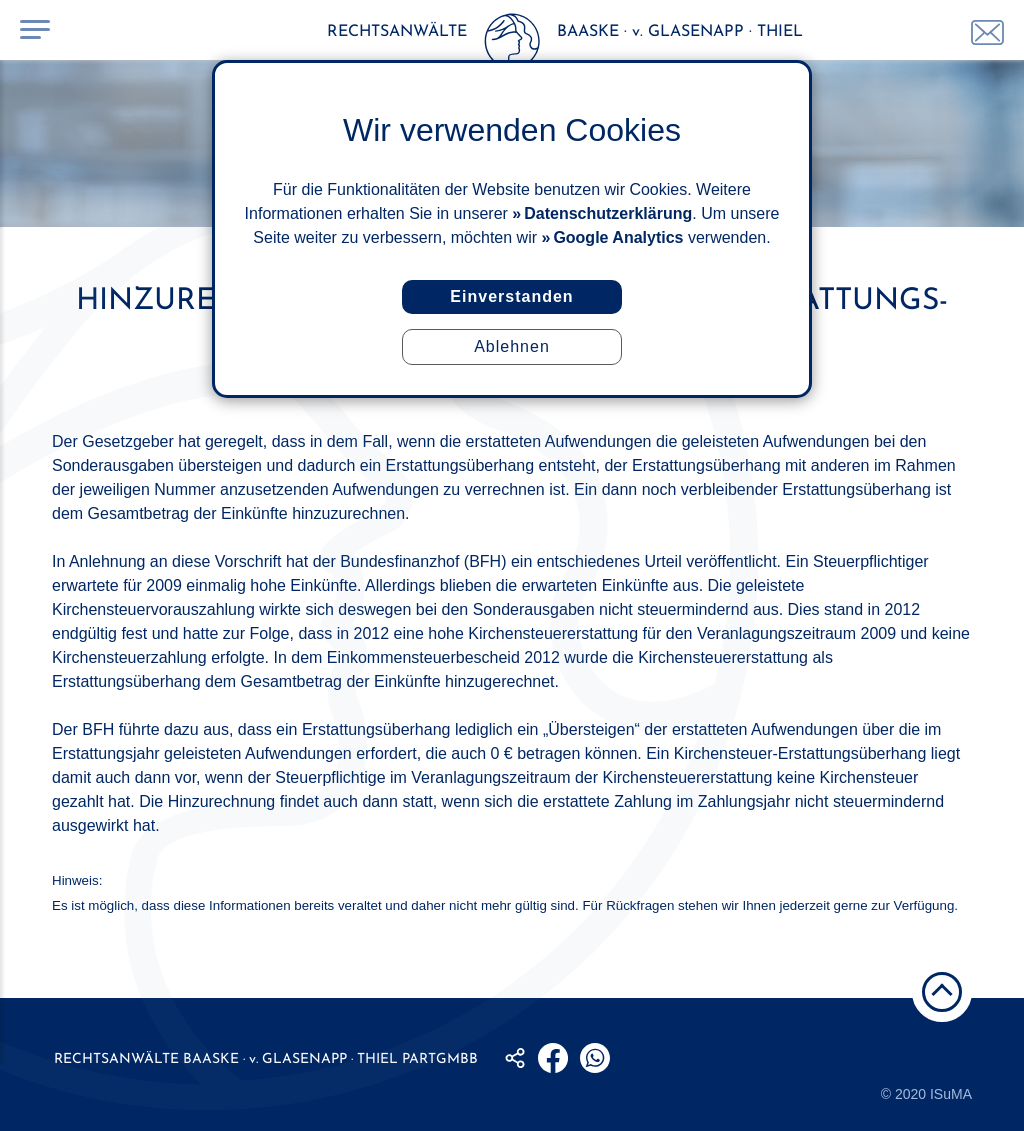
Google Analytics (618, 237)
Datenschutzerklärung (608, 213)
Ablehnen (512, 346)
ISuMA (951, 1094)
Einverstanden (511, 296)
